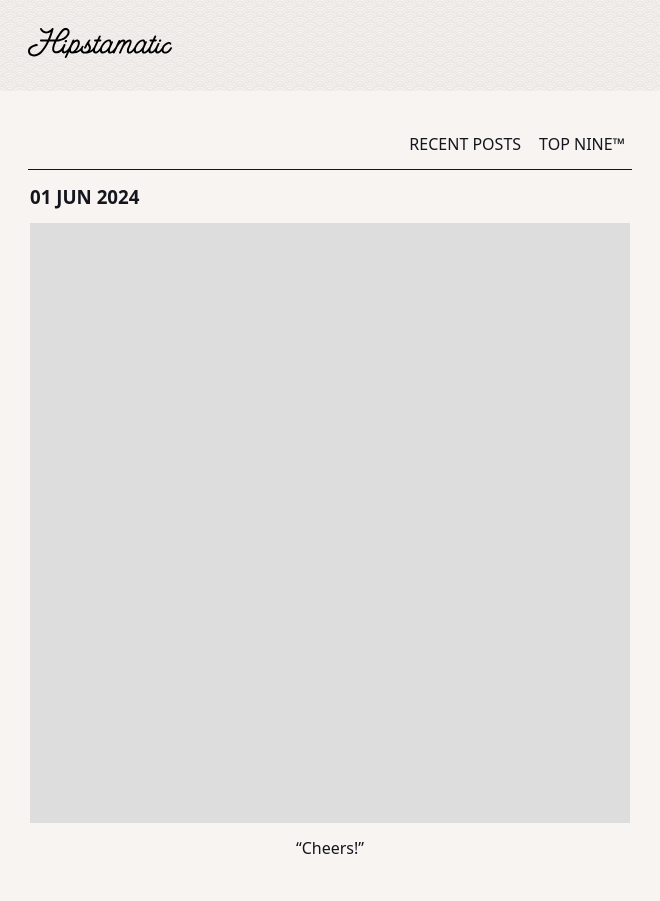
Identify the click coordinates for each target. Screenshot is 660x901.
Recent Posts (465, 144)
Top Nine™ (582, 144)
